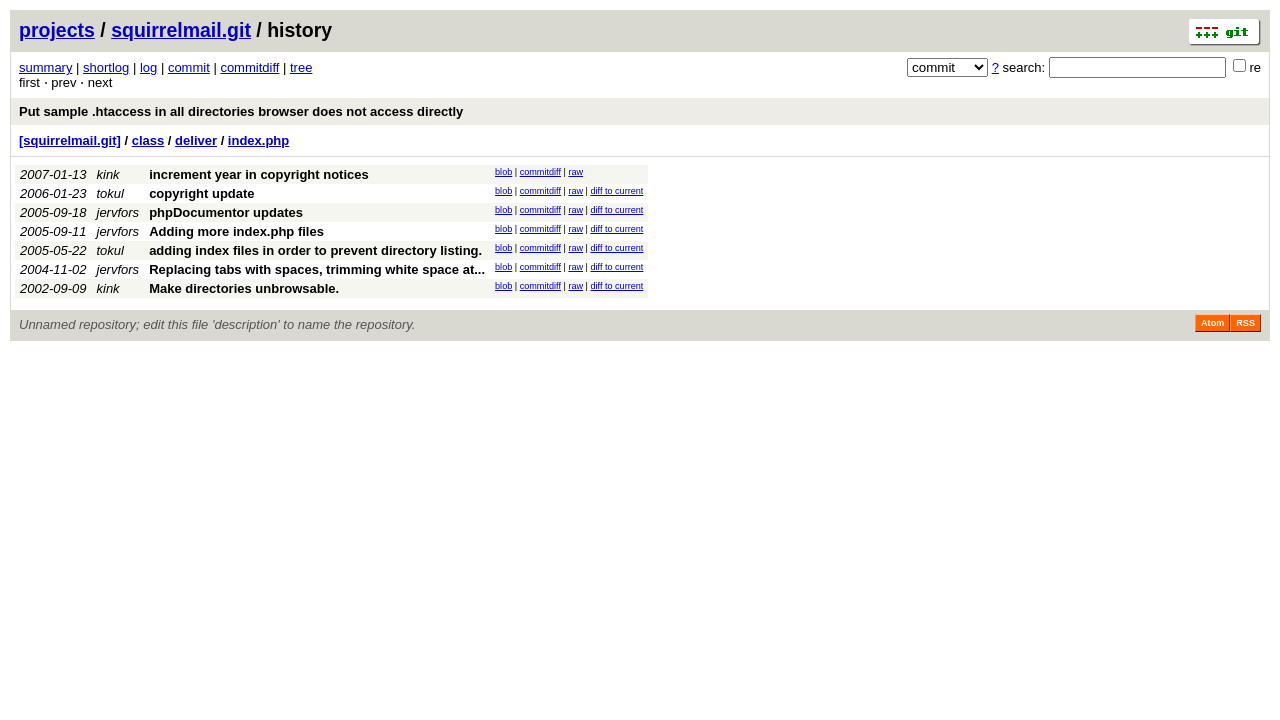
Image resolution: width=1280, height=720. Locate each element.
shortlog (106, 67)
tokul (110, 193)
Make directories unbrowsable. (244, 288)
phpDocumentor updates (226, 212)
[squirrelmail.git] (70, 140)
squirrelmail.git (181, 30)
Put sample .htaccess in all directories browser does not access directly (241, 111)
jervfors (118, 212)
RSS (1245, 323)
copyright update (201, 193)
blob (503, 172)
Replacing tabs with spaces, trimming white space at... (317, 269)
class (148, 140)
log (148, 67)
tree (301, 67)
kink (108, 174)
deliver (196, 140)
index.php (258, 140)
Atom (1212, 323)
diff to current (616, 191)
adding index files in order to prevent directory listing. (315, 250)
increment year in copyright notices (259, 174)
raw (575, 172)
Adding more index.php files (236, 231)
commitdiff (249, 67)
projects (57, 30)
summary (45, 67)
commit (189, 67)
